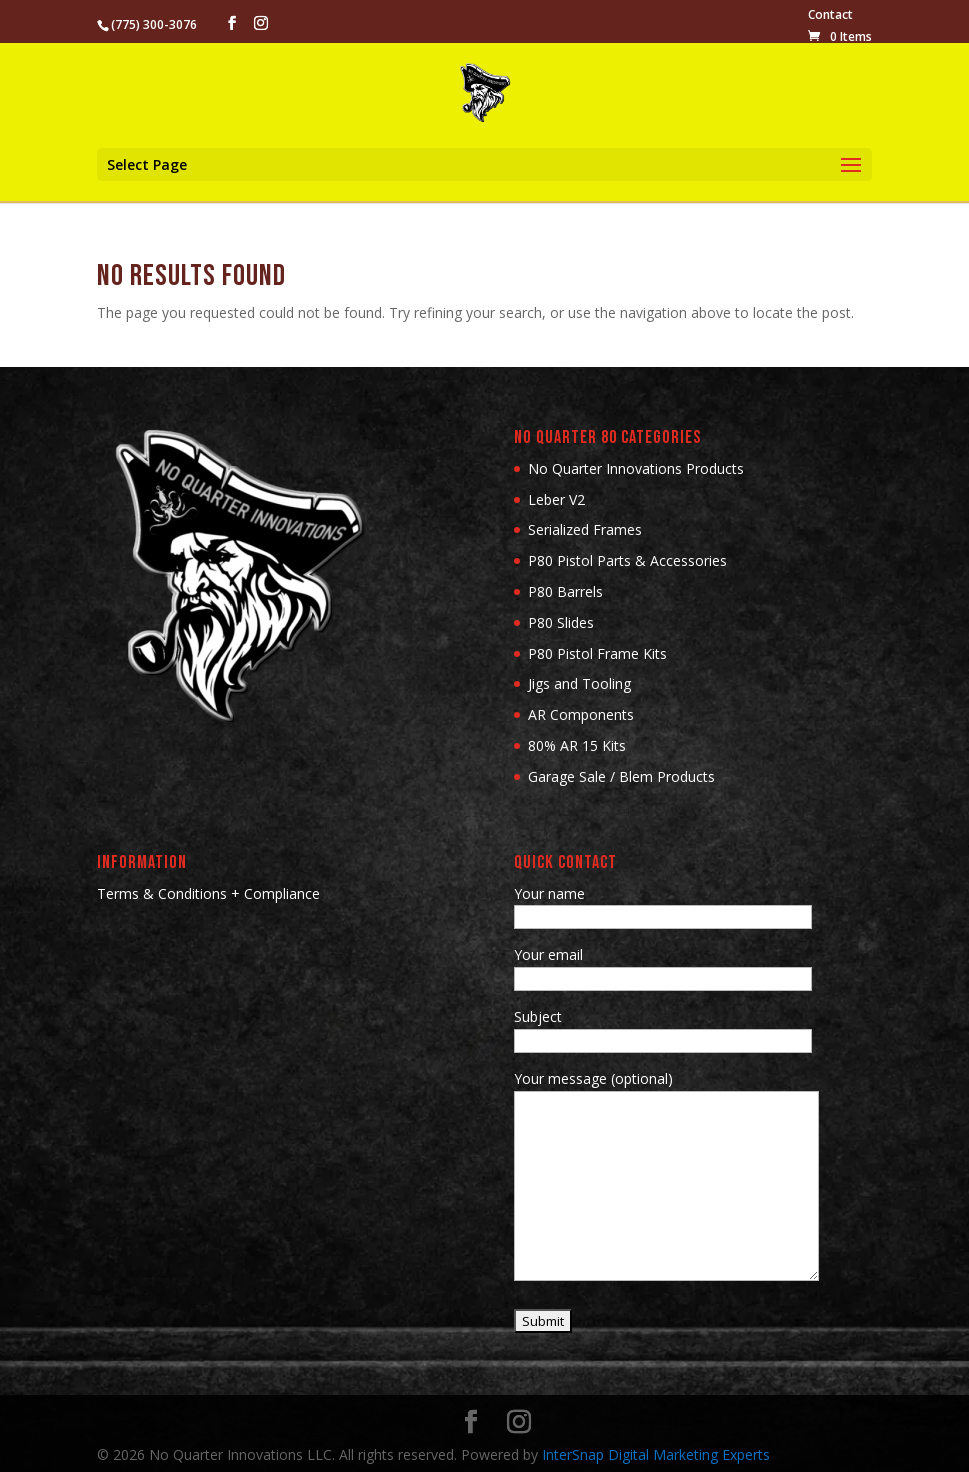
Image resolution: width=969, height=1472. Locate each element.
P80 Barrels (565, 591)
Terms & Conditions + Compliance (208, 893)
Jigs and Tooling (579, 683)
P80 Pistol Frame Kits (597, 653)
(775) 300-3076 (154, 24)
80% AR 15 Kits (577, 745)
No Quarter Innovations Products (636, 468)
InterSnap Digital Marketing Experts (656, 1454)
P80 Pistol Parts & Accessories (627, 560)
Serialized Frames (585, 529)
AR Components (581, 714)
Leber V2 (556, 499)
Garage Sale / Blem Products (621, 776)
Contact (830, 16)
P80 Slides (561, 622)
